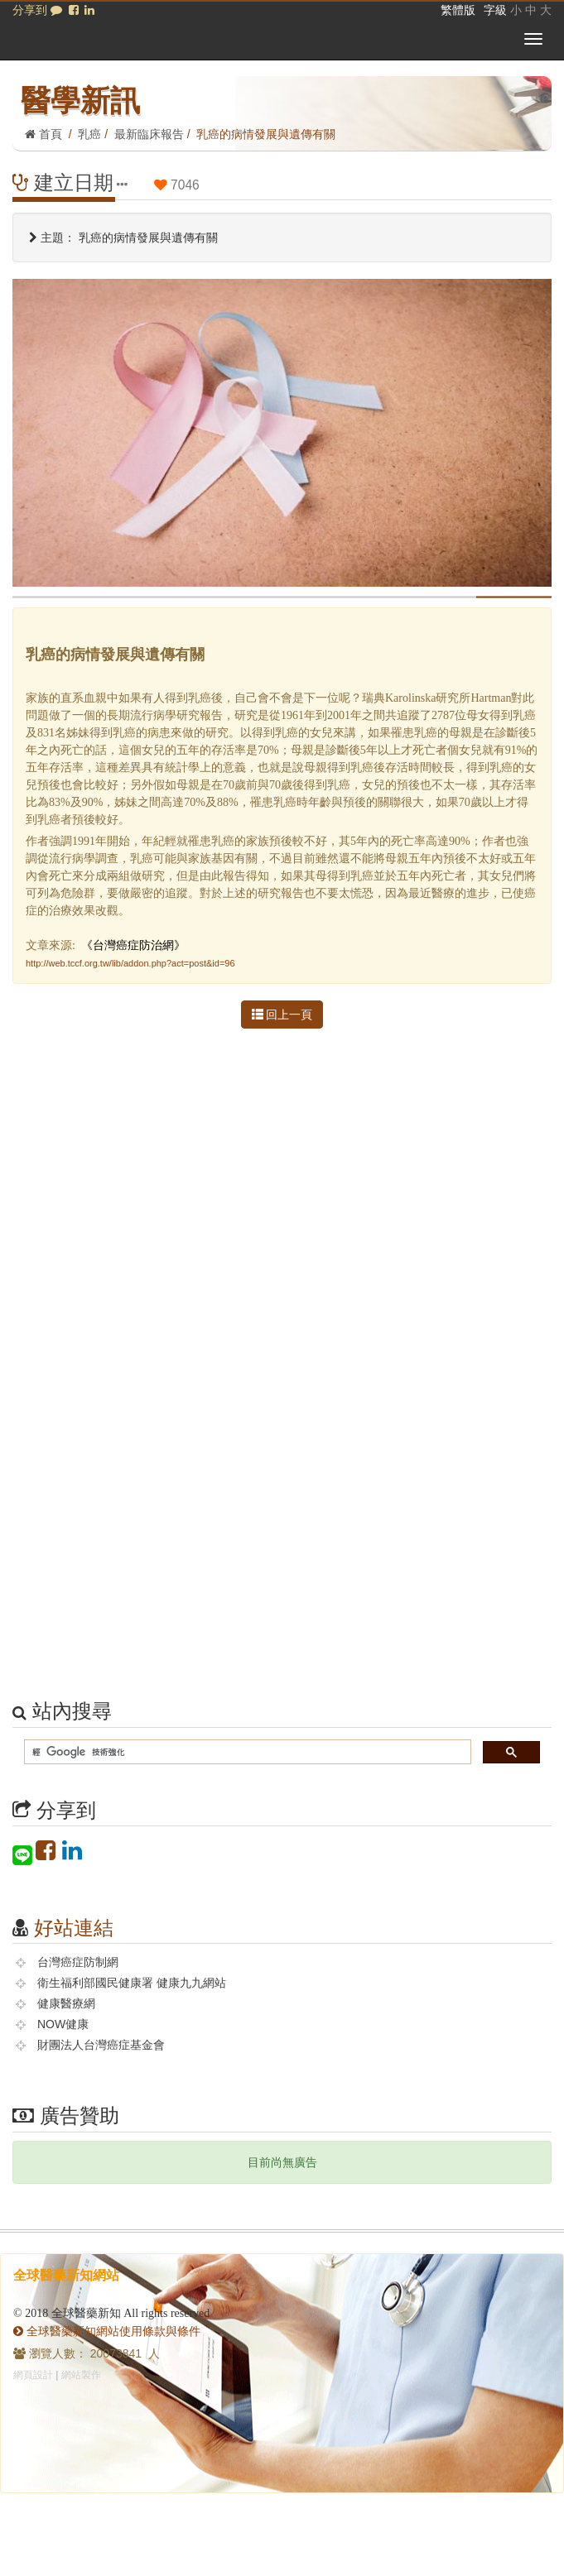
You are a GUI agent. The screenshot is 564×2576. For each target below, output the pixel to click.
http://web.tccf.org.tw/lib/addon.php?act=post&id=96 (130, 963)
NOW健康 (63, 2024)
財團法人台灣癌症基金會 (101, 2044)
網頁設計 (33, 2375)
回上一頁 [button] (282, 1014)
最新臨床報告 (149, 134)
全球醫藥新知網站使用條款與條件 (106, 2331)
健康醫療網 (66, 2003)
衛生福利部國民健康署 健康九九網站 (131, 1982)
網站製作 (81, 2375)
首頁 (43, 134)
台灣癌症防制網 (77, 1962)
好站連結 (73, 1927)
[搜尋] (246, 1752)
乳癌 (89, 134)
